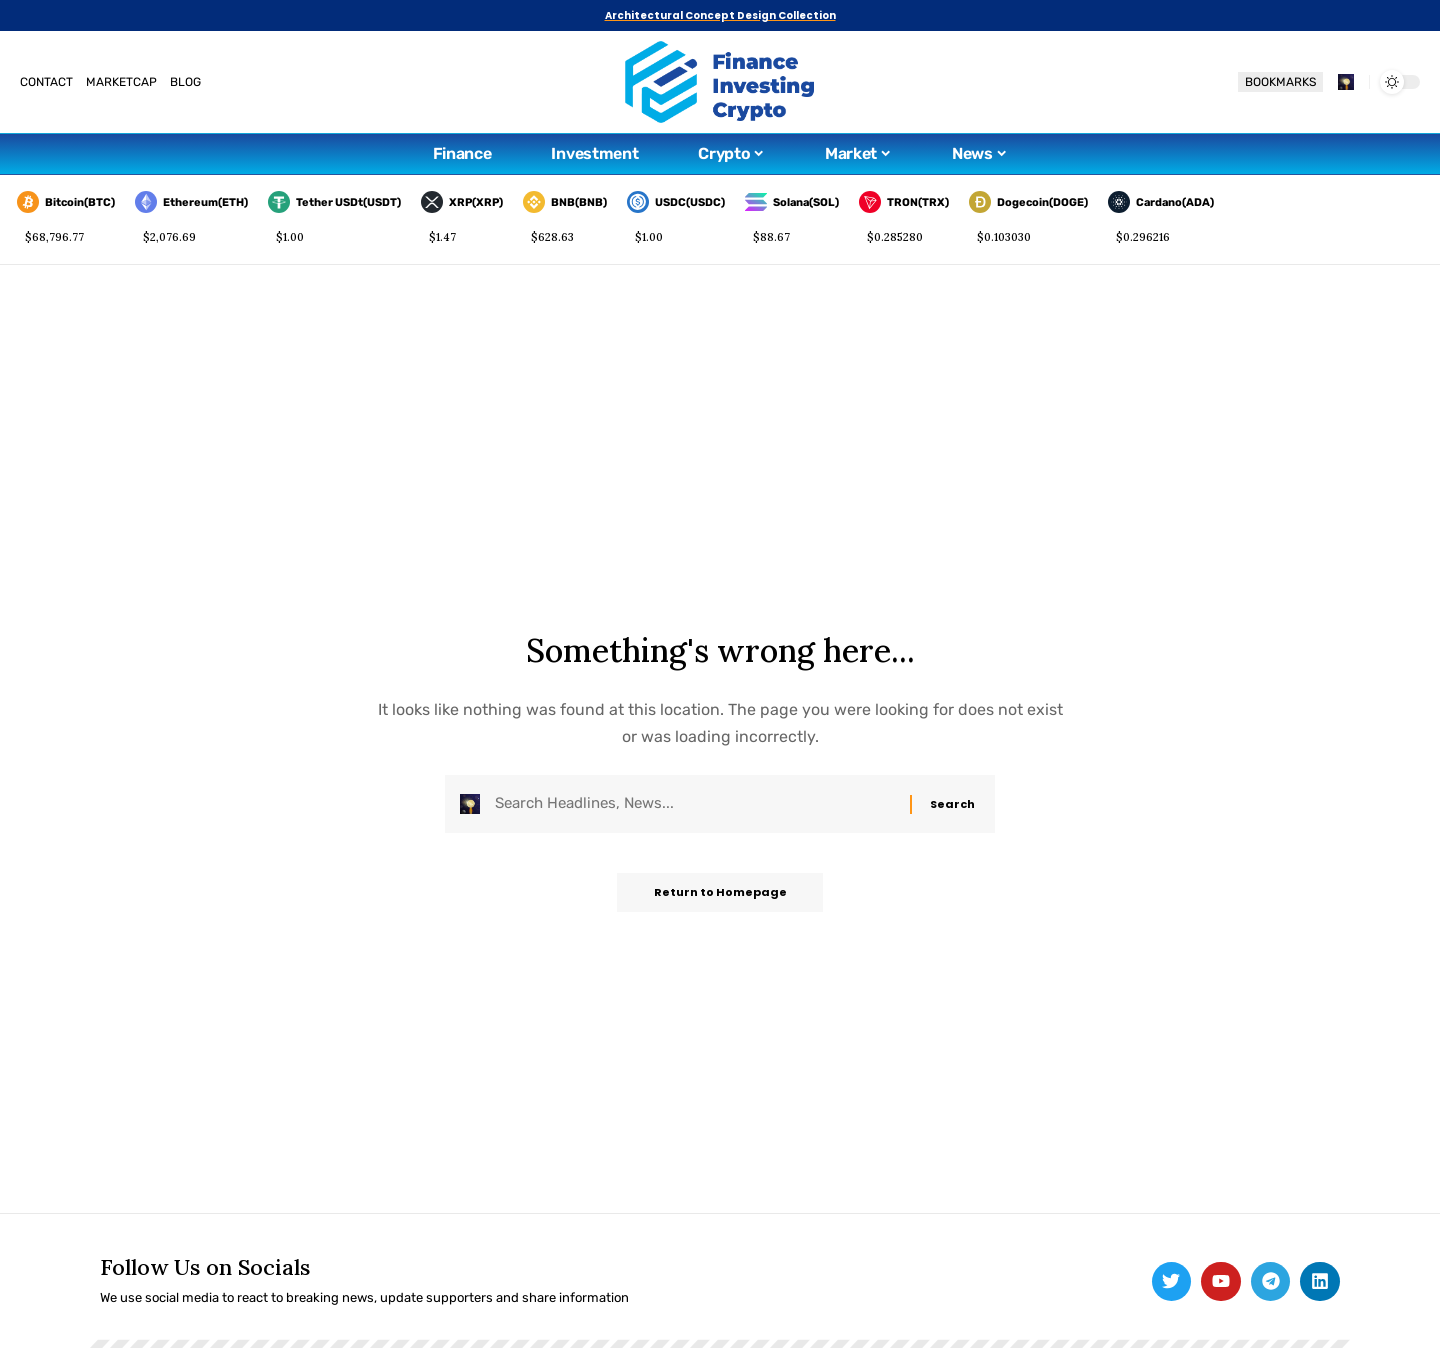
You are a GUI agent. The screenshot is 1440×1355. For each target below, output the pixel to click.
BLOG (185, 82)
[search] (1346, 82)
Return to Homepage (720, 897)
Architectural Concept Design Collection (720, 15)
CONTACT (46, 82)
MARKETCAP (121, 82)
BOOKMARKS (1280, 82)
